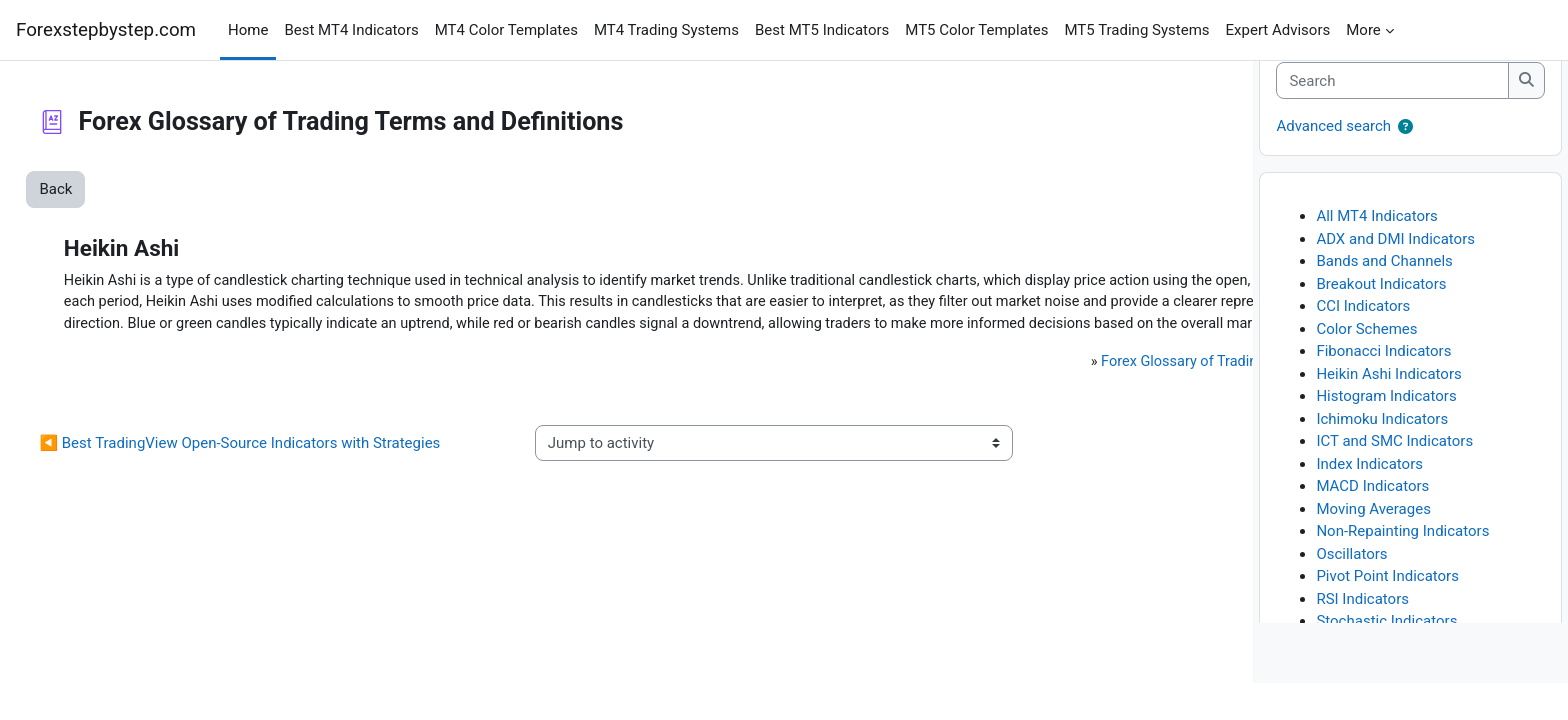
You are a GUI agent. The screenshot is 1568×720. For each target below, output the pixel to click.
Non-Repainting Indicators (1402, 568)
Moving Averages (1373, 546)
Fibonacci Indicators (1383, 388)
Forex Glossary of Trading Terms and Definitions (967, 409)
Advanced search (1333, 163)
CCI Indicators (1363, 343)
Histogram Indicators (1386, 433)
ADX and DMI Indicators (1395, 276)
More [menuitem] (1363, 30)
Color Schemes (1366, 366)
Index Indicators (1369, 501)
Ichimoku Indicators (1382, 456)
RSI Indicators (1362, 636)
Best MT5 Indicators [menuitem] (822, 30)
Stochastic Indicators (1386, 658)
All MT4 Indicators (1376, 253)
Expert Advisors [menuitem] (1278, 30)
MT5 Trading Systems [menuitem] (1136, 30)
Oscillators (1351, 591)
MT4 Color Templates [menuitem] (506, 30)
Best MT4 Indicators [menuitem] (351, 30)
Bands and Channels (1384, 298)
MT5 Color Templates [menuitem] (976, 30)
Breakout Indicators (1381, 321)
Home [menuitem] (248, 30)
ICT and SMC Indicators (1394, 478)
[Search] (1392, 117)
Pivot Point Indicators (1387, 613)
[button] (1405, 164)
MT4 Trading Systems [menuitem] (666, 30)
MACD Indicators (1372, 523)
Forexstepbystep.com (106, 30)
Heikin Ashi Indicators (1388, 411)
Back (100, 189)
